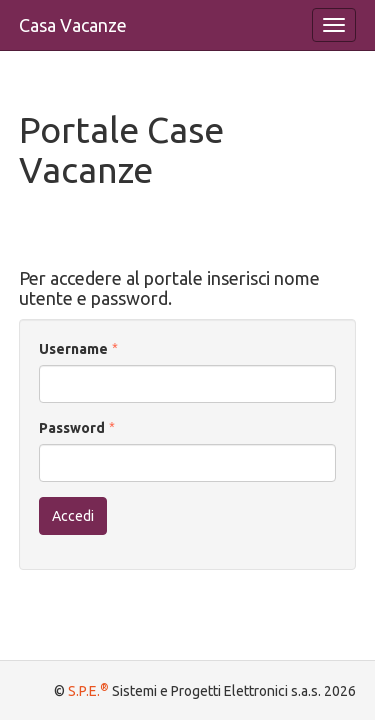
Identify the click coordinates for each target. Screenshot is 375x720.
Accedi (73, 516)
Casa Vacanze (73, 25)
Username (73, 349)
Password (72, 428)
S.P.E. (88, 691)
